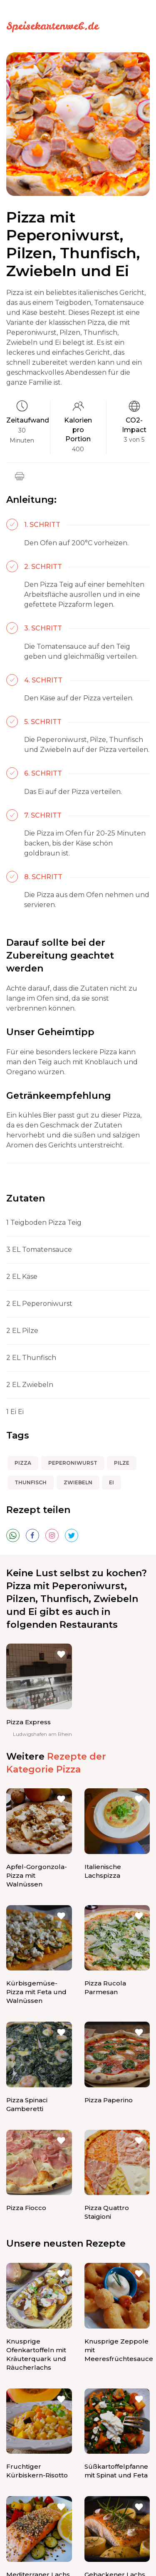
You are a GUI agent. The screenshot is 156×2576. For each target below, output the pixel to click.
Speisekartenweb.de (52, 26)
